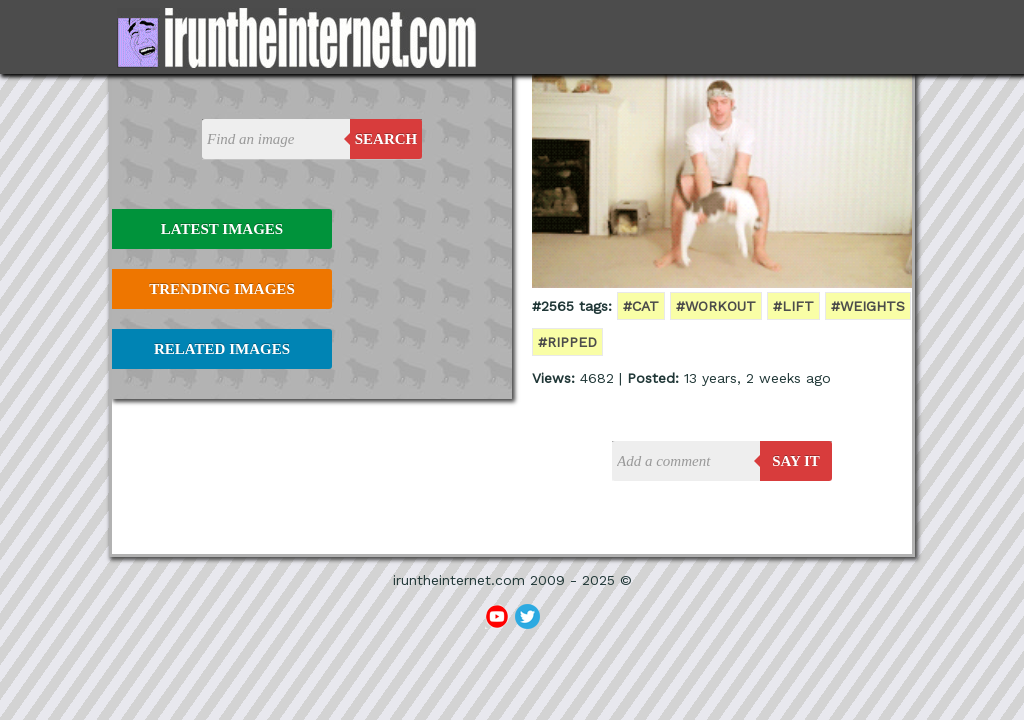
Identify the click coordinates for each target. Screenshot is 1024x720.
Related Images (222, 349)
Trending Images (221, 289)
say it (796, 461)
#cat (641, 306)
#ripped (567, 342)
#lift (793, 306)
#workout (716, 306)
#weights (868, 306)
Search (386, 139)
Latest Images (222, 229)
